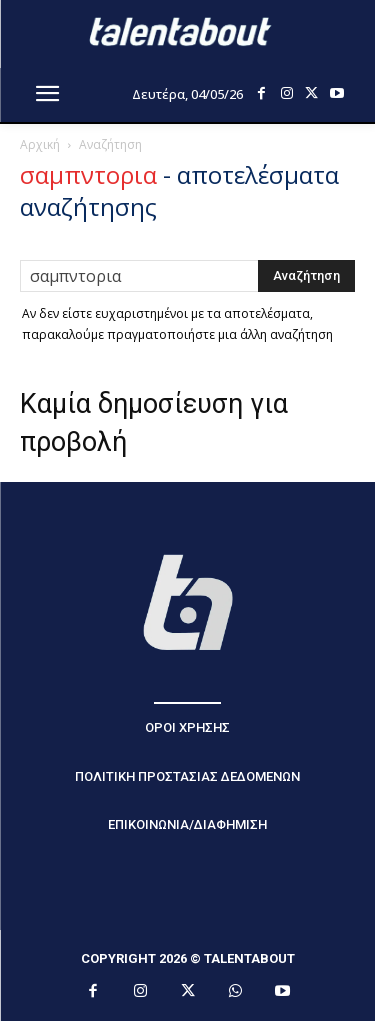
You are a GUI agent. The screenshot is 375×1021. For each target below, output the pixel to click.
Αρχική (40, 144)
